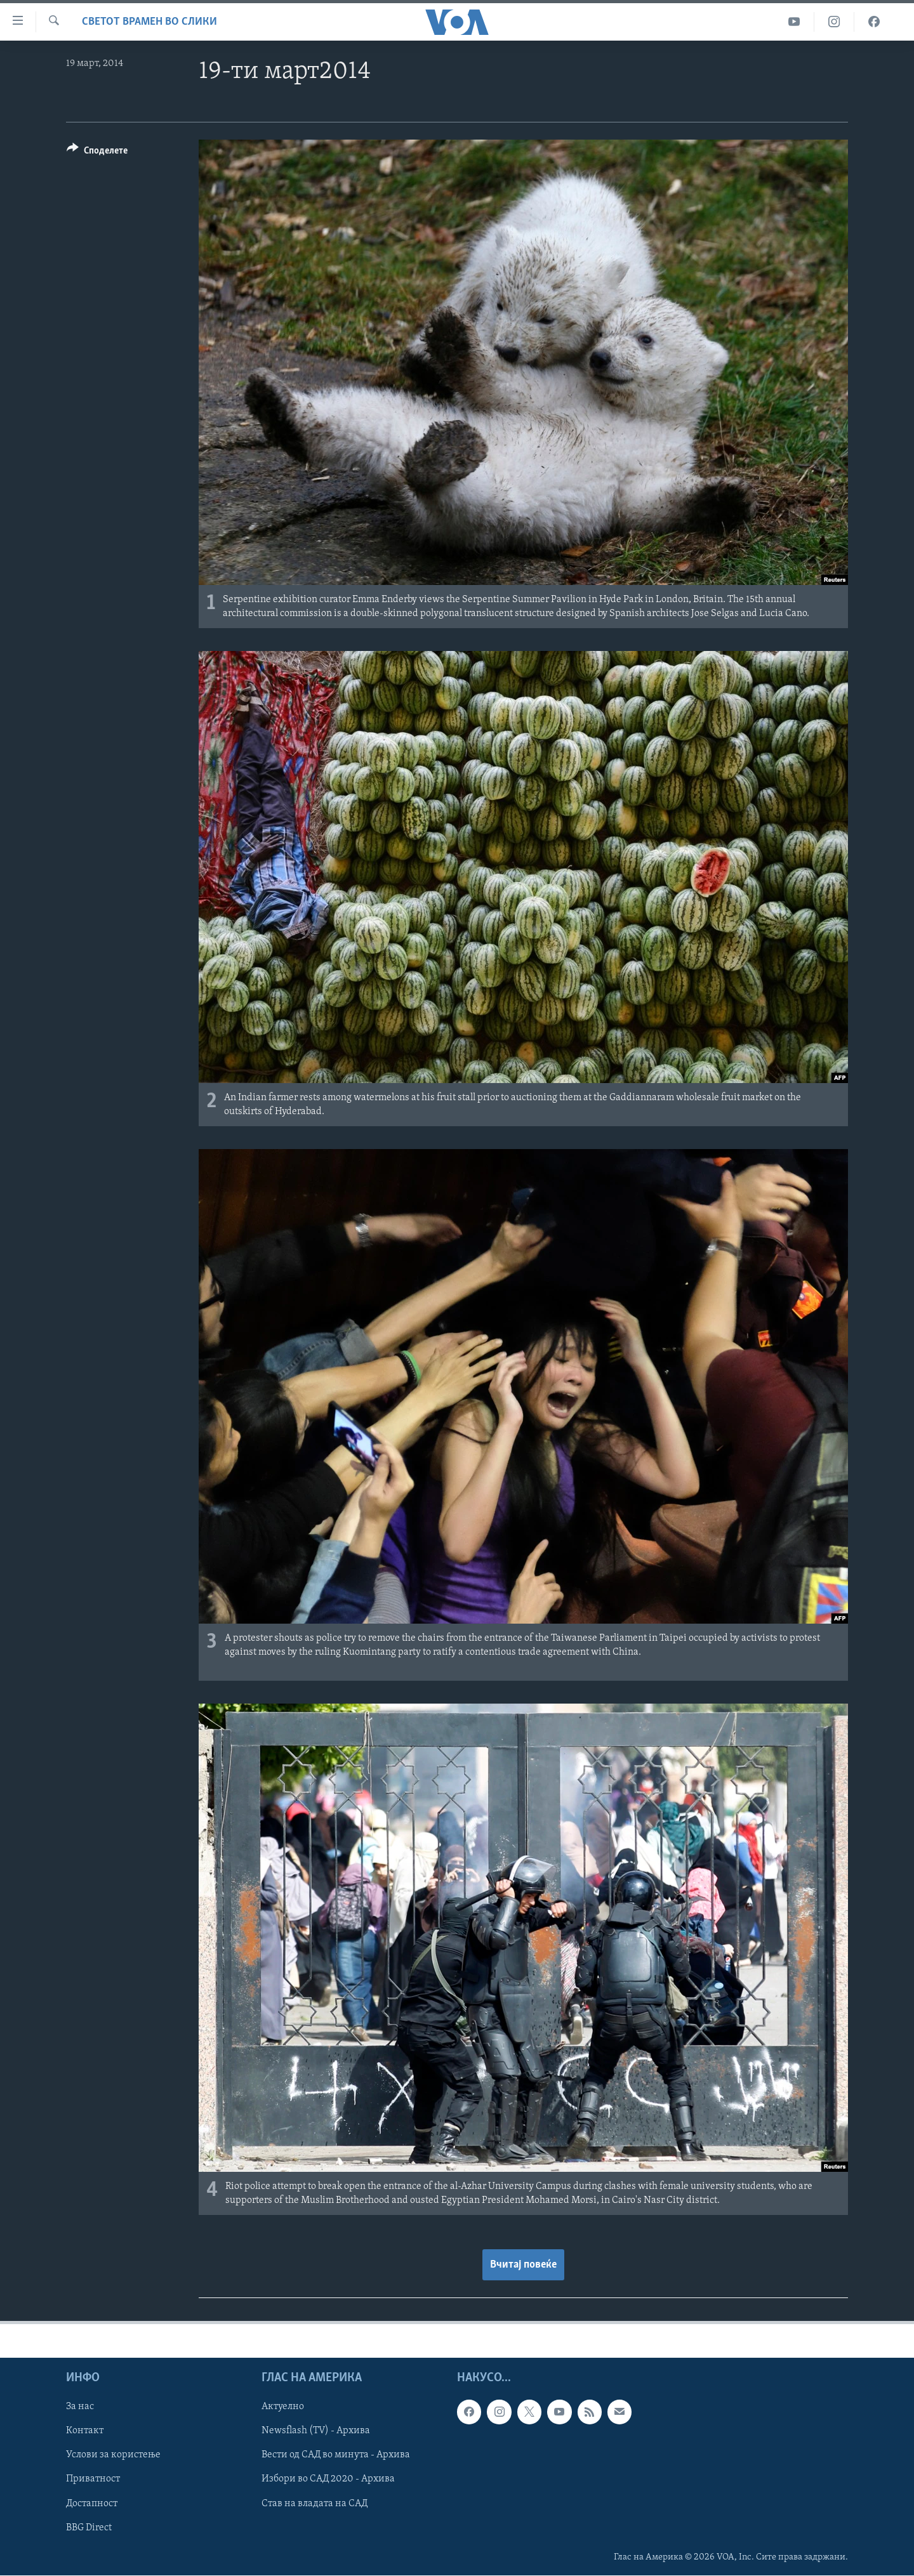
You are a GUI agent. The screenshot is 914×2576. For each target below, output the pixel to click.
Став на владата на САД (315, 2503)
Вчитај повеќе (523, 2265)
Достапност (91, 2503)
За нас (80, 2407)
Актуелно (283, 2407)
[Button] (97, 153)
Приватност (93, 2479)
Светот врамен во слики (149, 22)
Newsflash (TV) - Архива (316, 2431)
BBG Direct (89, 2528)
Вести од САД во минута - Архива (336, 2455)
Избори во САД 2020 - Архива (328, 2479)
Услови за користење (113, 2455)
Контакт (84, 2431)
